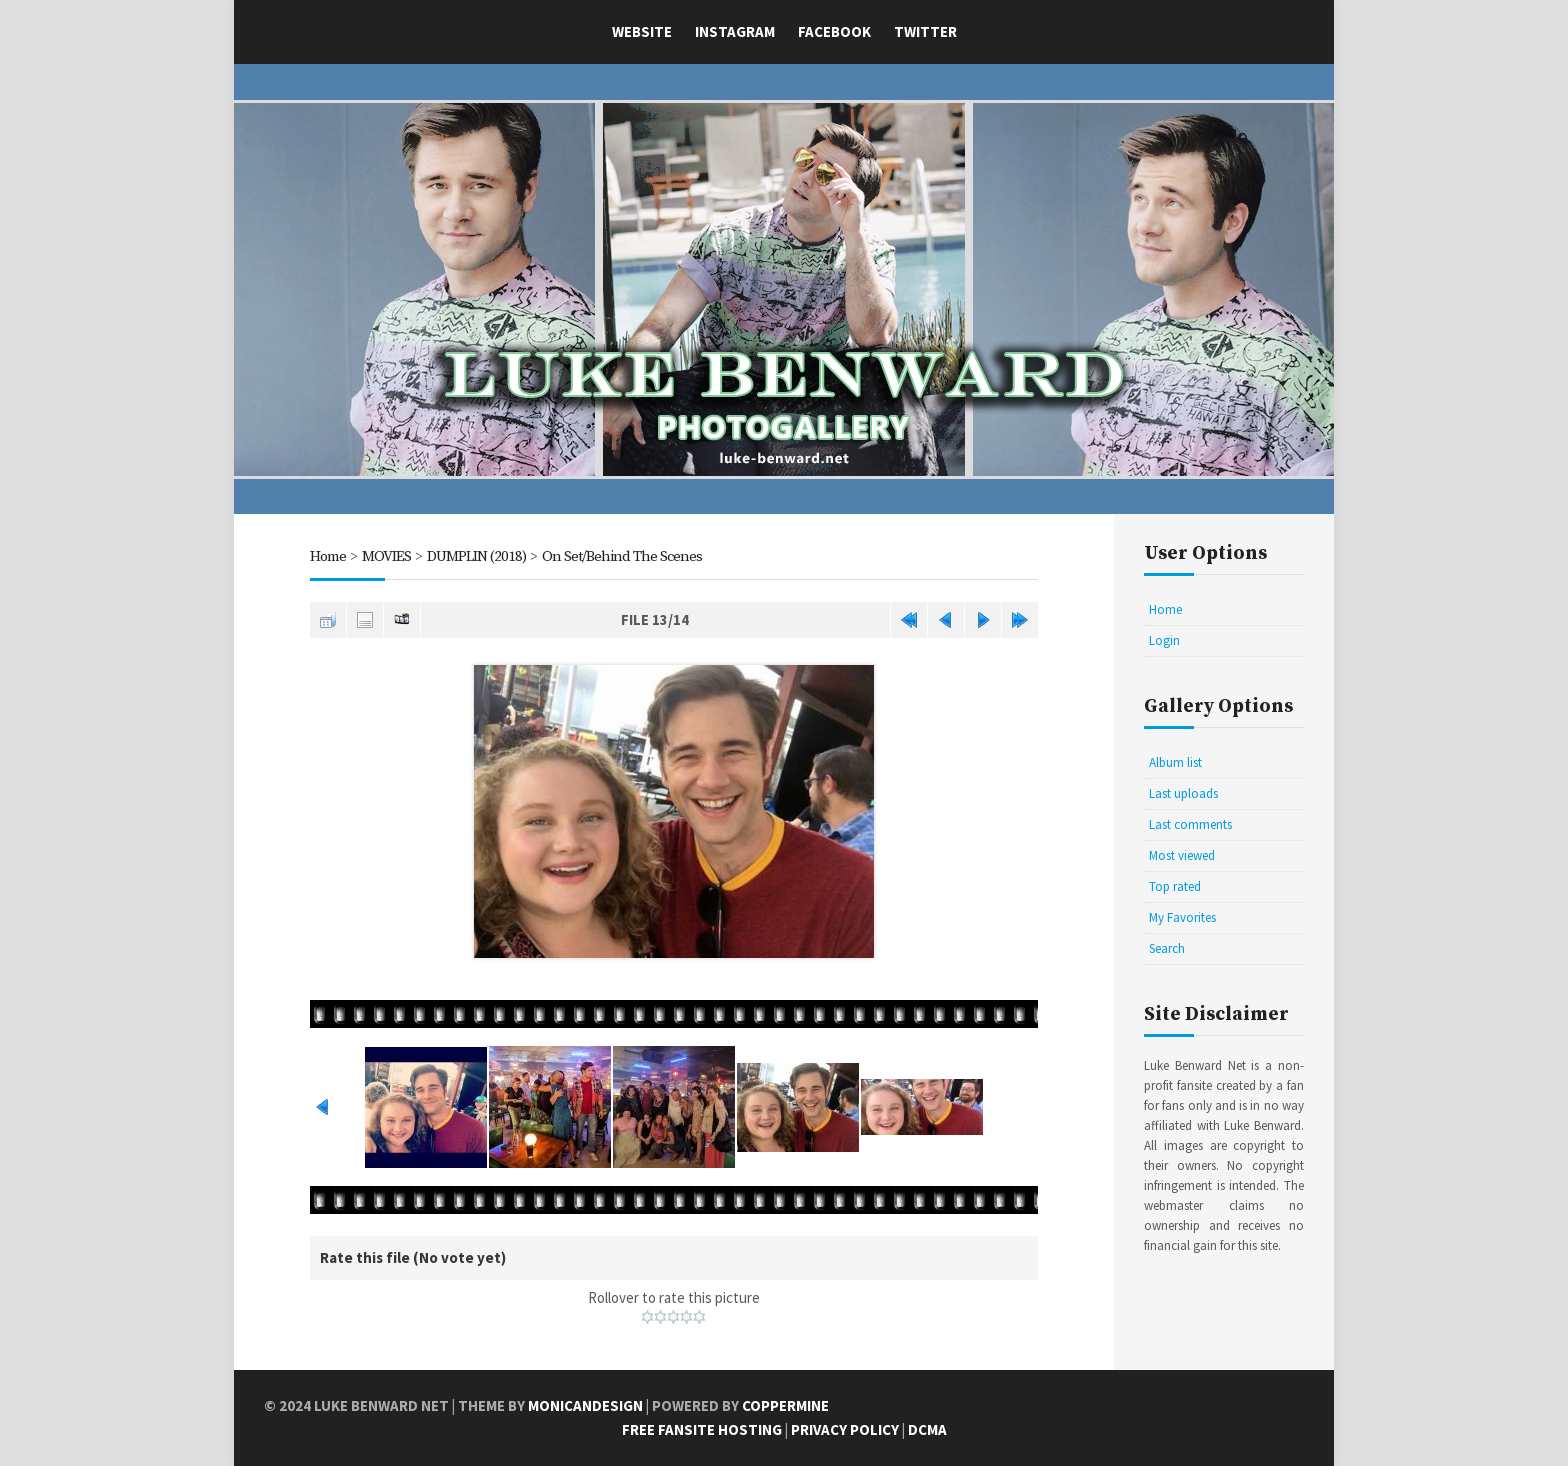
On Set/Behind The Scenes (622, 556)
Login (1164, 640)
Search (1167, 948)
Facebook (834, 31)
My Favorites (1182, 917)
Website (642, 31)
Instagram (735, 31)
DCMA (927, 1429)
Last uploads (1183, 793)
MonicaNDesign (585, 1405)
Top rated (1175, 886)
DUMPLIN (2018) (476, 556)
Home (328, 556)
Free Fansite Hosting (702, 1429)
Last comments (1190, 824)
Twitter (925, 31)
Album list (1175, 762)
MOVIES (386, 556)
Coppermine (785, 1405)
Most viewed (1182, 855)
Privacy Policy (845, 1429)
